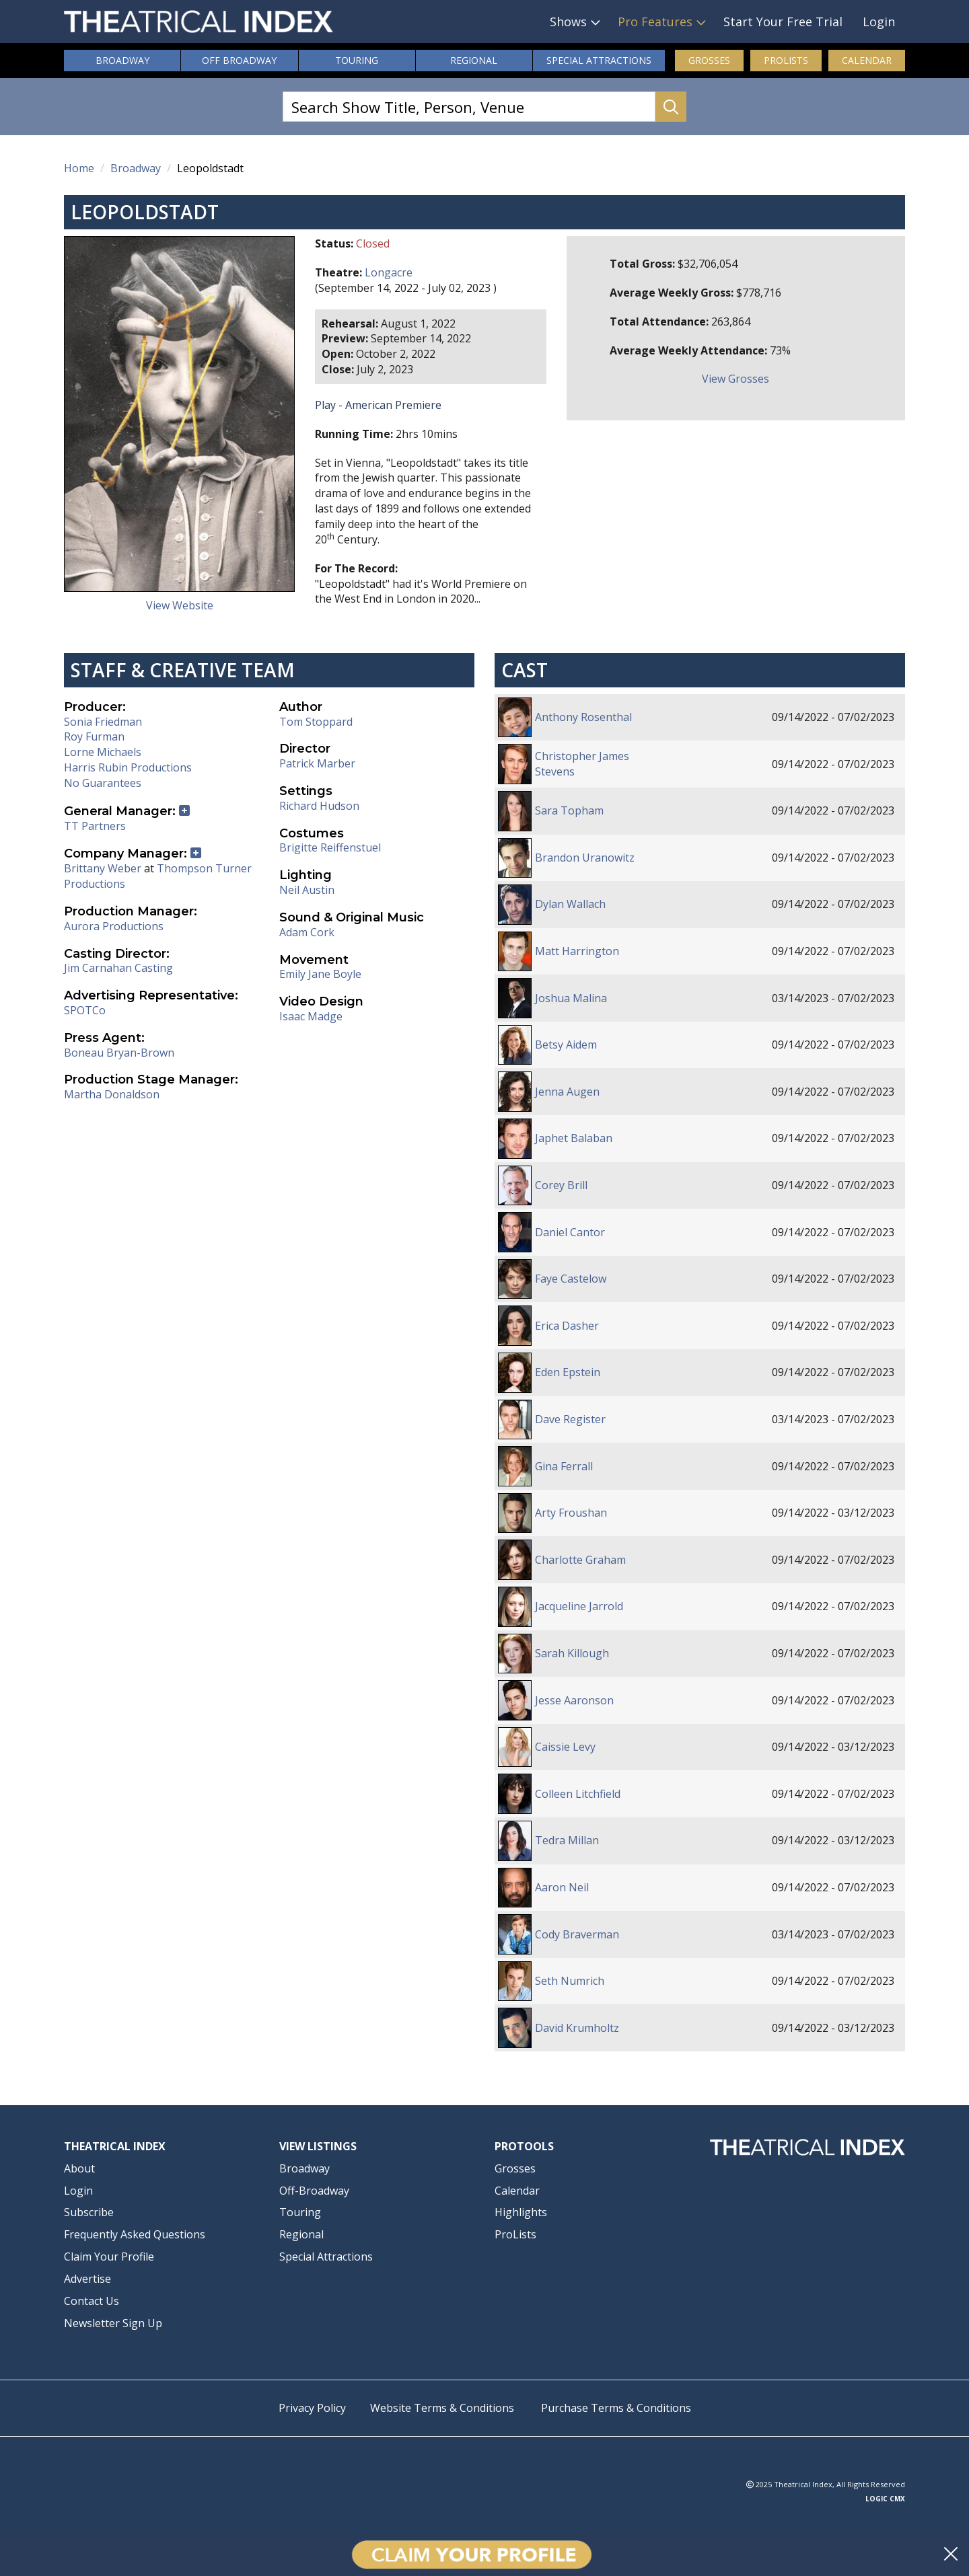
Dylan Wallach (570, 904)
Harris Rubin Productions (128, 767)
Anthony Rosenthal (583, 717)
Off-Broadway (314, 2190)
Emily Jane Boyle (320, 974)
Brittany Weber (102, 868)
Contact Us (91, 2301)
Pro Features (655, 21)
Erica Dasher (567, 1325)
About (79, 2168)
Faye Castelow (570, 1278)
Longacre (388, 272)
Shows (568, 21)
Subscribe (89, 2212)
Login (879, 21)
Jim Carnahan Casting (118, 967)
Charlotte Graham (580, 1559)
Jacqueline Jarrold (579, 1606)
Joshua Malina (571, 998)
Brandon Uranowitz (585, 857)
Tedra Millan (567, 1840)
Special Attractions (326, 2256)
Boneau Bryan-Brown (119, 1052)
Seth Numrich (569, 1980)
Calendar (867, 60)
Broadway (122, 60)
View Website (179, 605)
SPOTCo (85, 1010)
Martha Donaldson (111, 1094)
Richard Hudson (319, 805)
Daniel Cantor (570, 1232)
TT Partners (95, 826)
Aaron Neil (562, 1887)
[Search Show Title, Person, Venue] (469, 106)
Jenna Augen (567, 1091)
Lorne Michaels (102, 752)
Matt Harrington (577, 951)
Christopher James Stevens (582, 764)
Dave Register (570, 1419)
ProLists (786, 60)
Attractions (598, 60)
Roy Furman (94, 736)
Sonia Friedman (103, 721)
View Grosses (735, 378)
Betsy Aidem (566, 1044)
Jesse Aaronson (574, 1700)
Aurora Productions (114, 926)
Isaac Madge (311, 1016)
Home (79, 168)
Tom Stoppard (316, 721)
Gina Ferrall (564, 1466)
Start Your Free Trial (782, 21)
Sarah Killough (572, 1653)
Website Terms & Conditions (442, 2407)
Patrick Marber (317, 763)
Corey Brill (561, 1185)
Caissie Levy (565, 1746)
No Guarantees (102, 782)
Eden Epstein (567, 1372)
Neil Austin (306, 889)
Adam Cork (306, 932)
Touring (356, 60)
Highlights (521, 2212)
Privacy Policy (312, 2407)
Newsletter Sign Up (113, 2323)
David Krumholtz (577, 2027)
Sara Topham (569, 810)
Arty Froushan (571, 1512)
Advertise (87, 2278)
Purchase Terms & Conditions (616, 2407)
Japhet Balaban (573, 1138)
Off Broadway (239, 60)
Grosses (709, 60)
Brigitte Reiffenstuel (330, 847)
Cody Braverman (577, 1934)
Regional (473, 60)
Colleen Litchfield (577, 1793)
